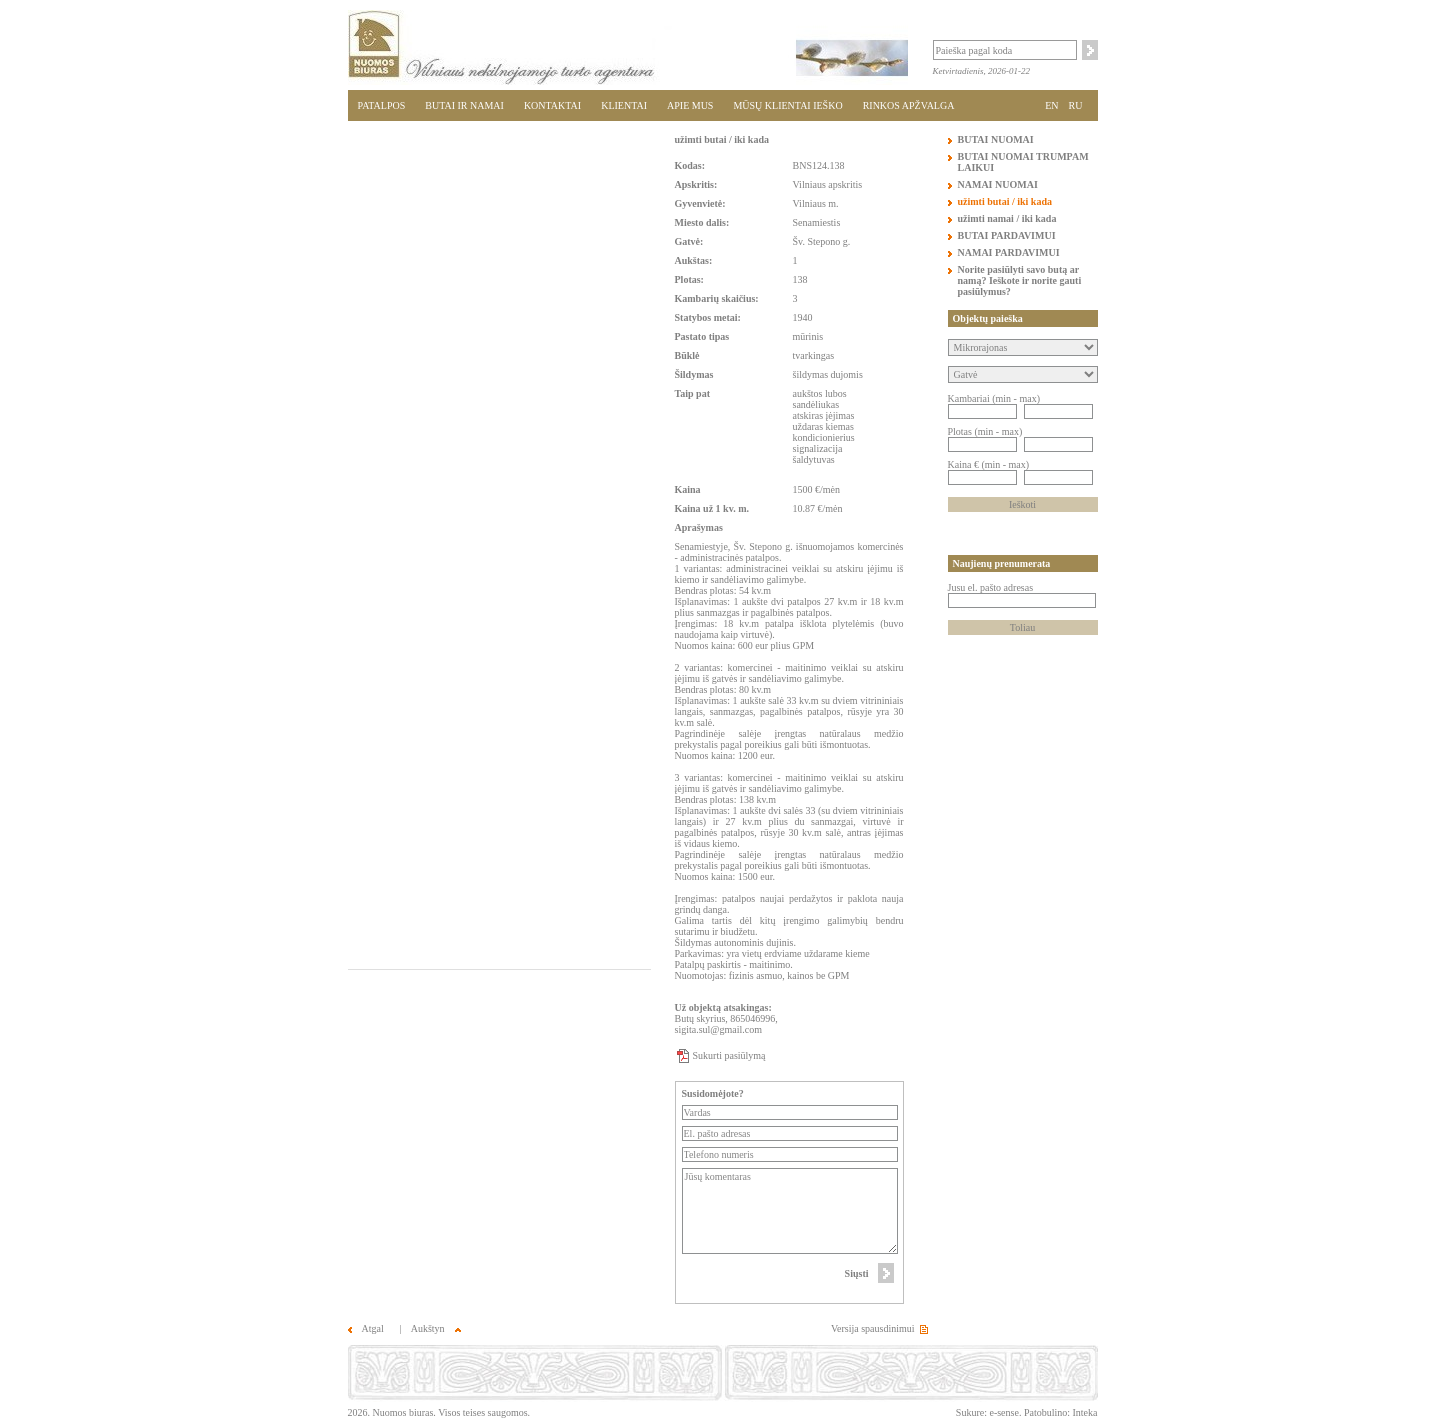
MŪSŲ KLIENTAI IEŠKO (787, 105)
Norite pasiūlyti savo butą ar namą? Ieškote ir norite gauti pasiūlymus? (1020, 280)
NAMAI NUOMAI (998, 184)
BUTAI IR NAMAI (464, 105)
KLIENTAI (624, 105)
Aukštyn (436, 1328)
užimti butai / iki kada (722, 139)
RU (1076, 105)
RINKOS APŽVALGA (909, 105)
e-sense (1003, 1412)
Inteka (1085, 1412)
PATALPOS (382, 105)
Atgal (366, 1328)
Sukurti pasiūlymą (729, 1055)
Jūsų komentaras (790, 1211)
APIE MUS (690, 105)
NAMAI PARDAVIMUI (1009, 252)
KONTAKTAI (552, 105)
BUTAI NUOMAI (996, 139)
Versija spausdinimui (873, 1328)
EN (1051, 105)
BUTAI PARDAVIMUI (1007, 235)
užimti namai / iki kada (1007, 218)
